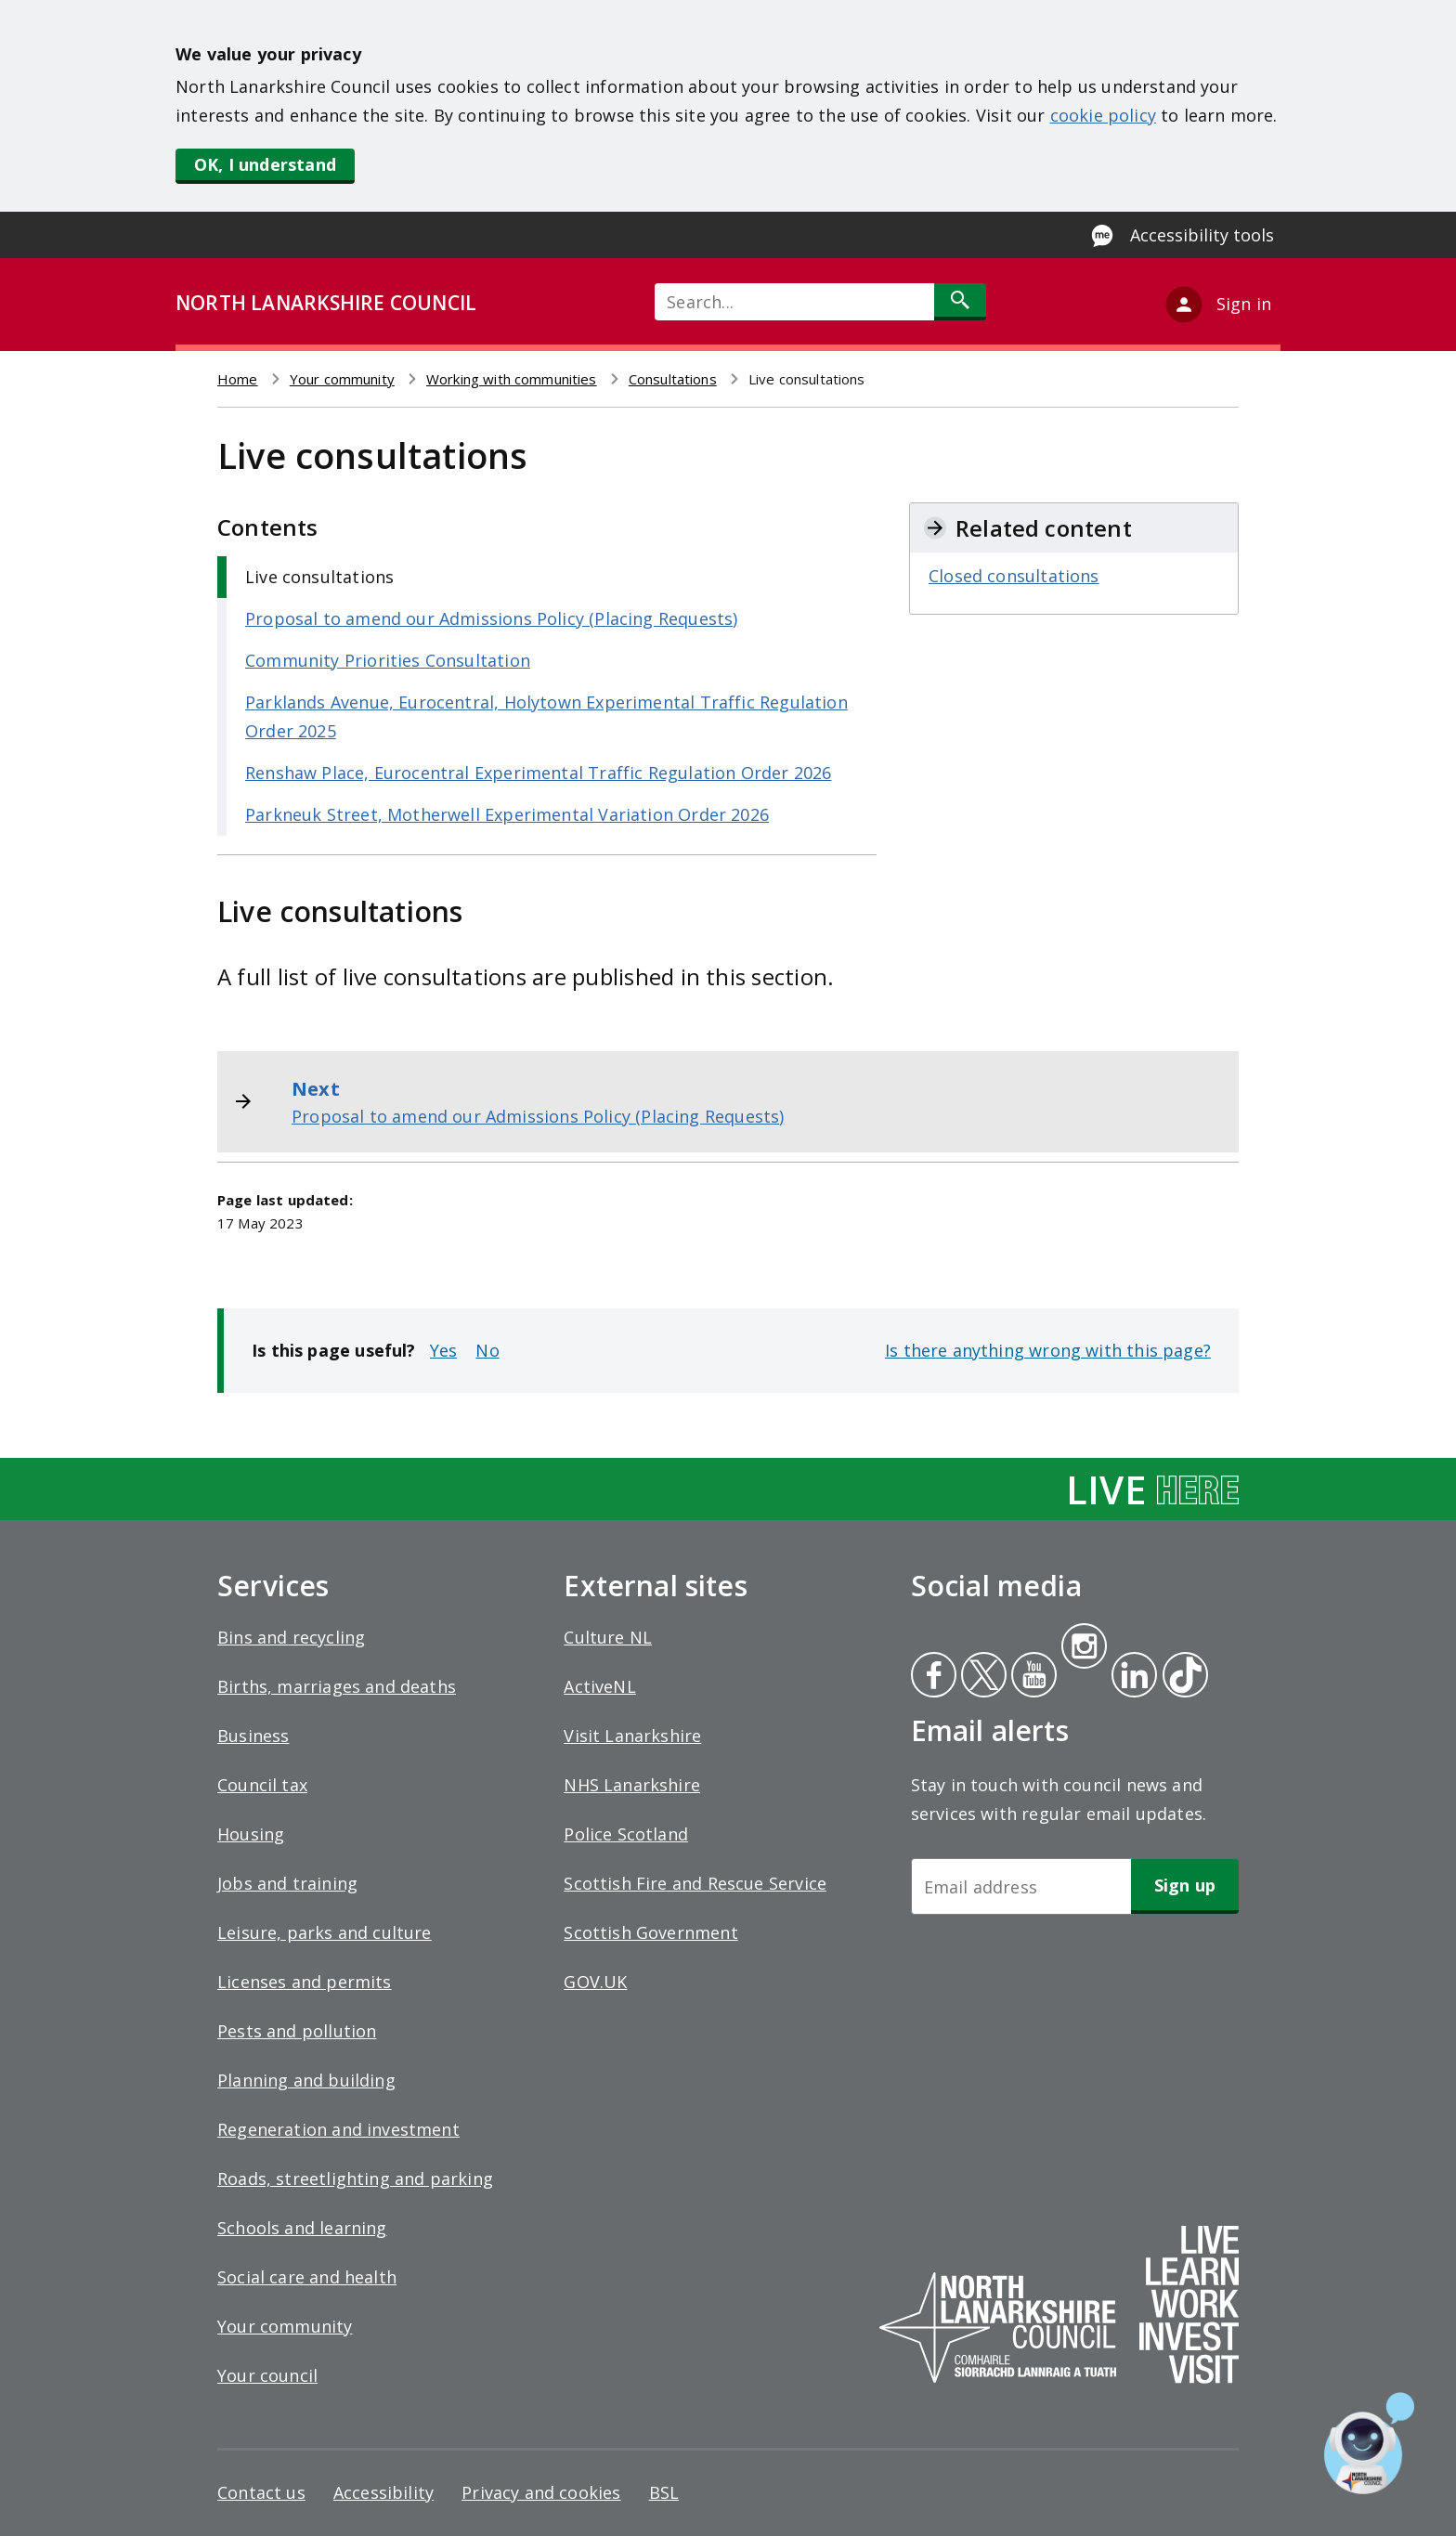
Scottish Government (650, 1932)
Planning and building (306, 2080)
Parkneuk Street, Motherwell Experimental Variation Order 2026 (507, 814)
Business (253, 1735)
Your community (342, 379)
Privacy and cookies (541, 2492)
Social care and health (306, 2277)
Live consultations (319, 577)
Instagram (1083, 1648)
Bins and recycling (291, 1637)
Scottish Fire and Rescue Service (695, 1883)
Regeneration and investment (338, 2129)
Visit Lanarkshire (632, 1735)
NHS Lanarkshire (632, 1785)
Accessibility (383, 2492)
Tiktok (1181, 1677)
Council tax (262, 1785)
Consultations (673, 379)
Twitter (981, 1677)
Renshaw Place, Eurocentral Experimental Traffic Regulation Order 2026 (538, 772)
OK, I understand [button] (265, 164)
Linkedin (1131, 1677)
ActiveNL (599, 1686)
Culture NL (608, 1637)
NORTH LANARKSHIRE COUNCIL (326, 303)
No (487, 1350)
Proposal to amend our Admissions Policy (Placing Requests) (491, 618)
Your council (267, 2375)
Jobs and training (287, 1883)
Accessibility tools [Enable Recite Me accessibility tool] (1202, 235)
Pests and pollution (296, 2031)
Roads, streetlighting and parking (355, 2178)
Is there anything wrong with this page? (1048, 1350)
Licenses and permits (304, 1981)
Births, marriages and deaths (336, 1686)
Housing (250, 1834)
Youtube (1032, 1677)
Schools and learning (302, 2228)
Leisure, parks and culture (324, 1932)
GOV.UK (595, 1981)
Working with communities (511, 379)
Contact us (261, 2492)
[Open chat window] (1369, 2443)
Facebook (934, 1677)
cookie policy (1103, 115)
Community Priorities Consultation (387, 660)
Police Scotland (626, 1834)
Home (237, 379)
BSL (664, 2492)
